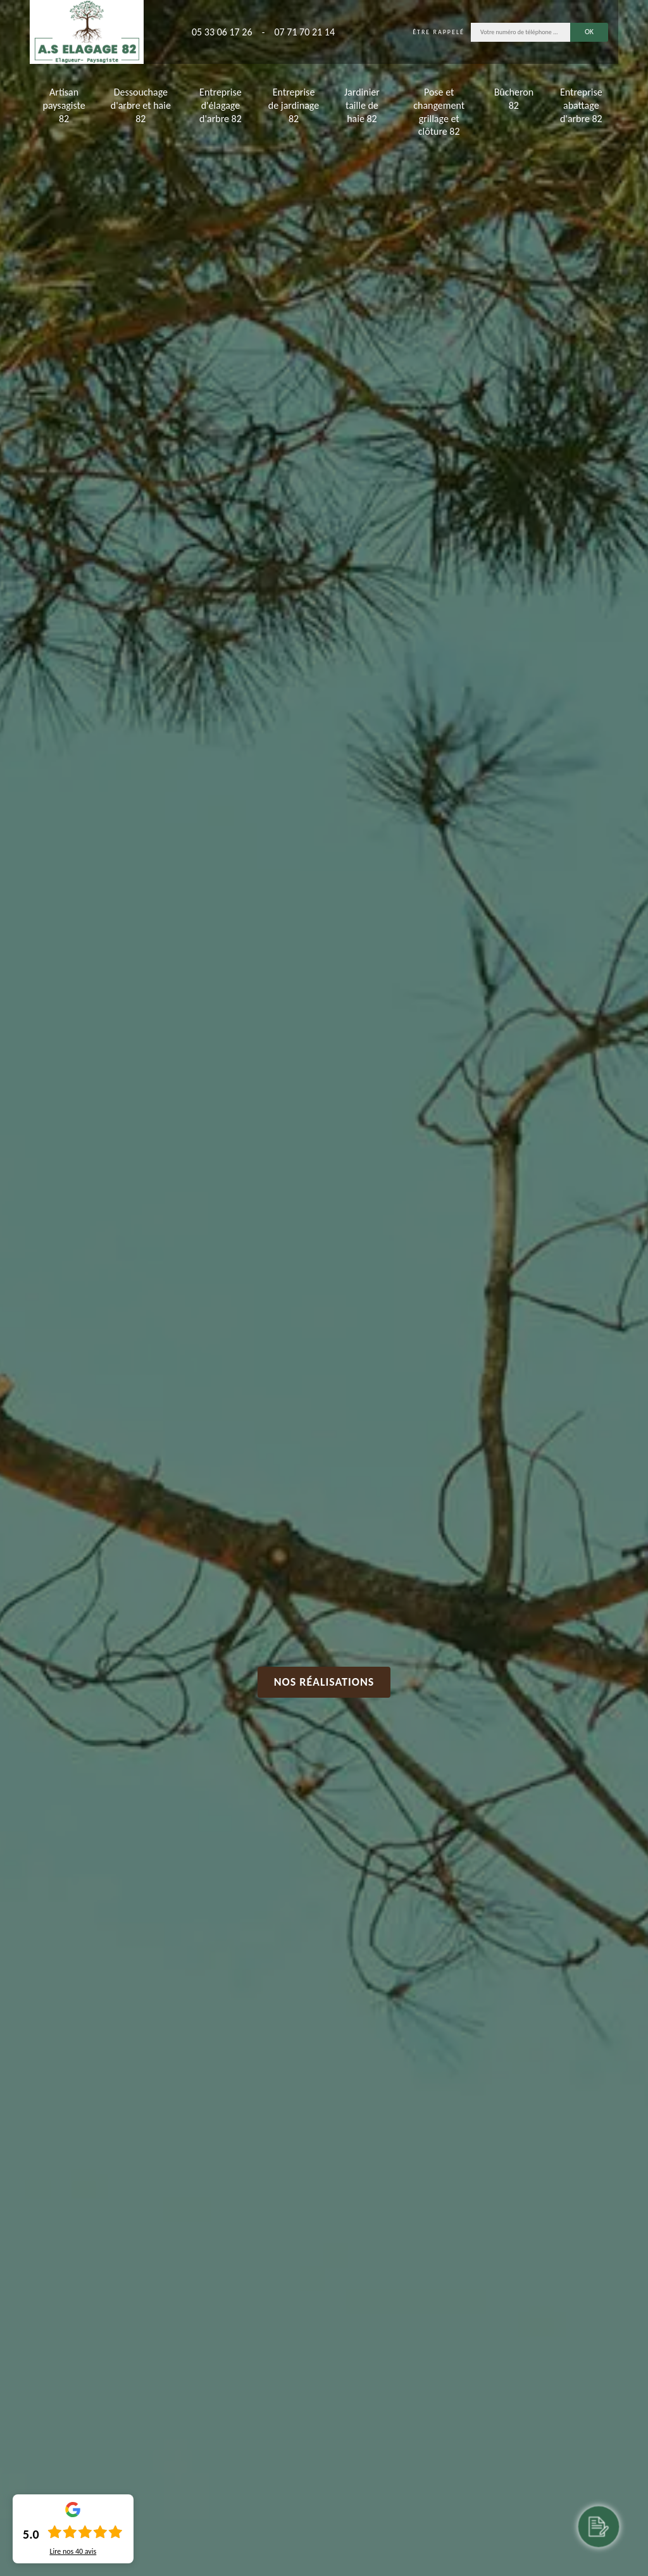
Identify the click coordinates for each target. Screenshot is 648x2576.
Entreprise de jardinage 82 (293, 105)
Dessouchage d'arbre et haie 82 (141, 105)
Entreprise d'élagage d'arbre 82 (220, 105)
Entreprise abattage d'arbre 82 (581, 105)
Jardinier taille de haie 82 (362, 105)
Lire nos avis (72, 2551)
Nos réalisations (324, 1682)
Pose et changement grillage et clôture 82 (438, 111)
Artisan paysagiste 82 (64, 105)
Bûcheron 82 (513, 98)
